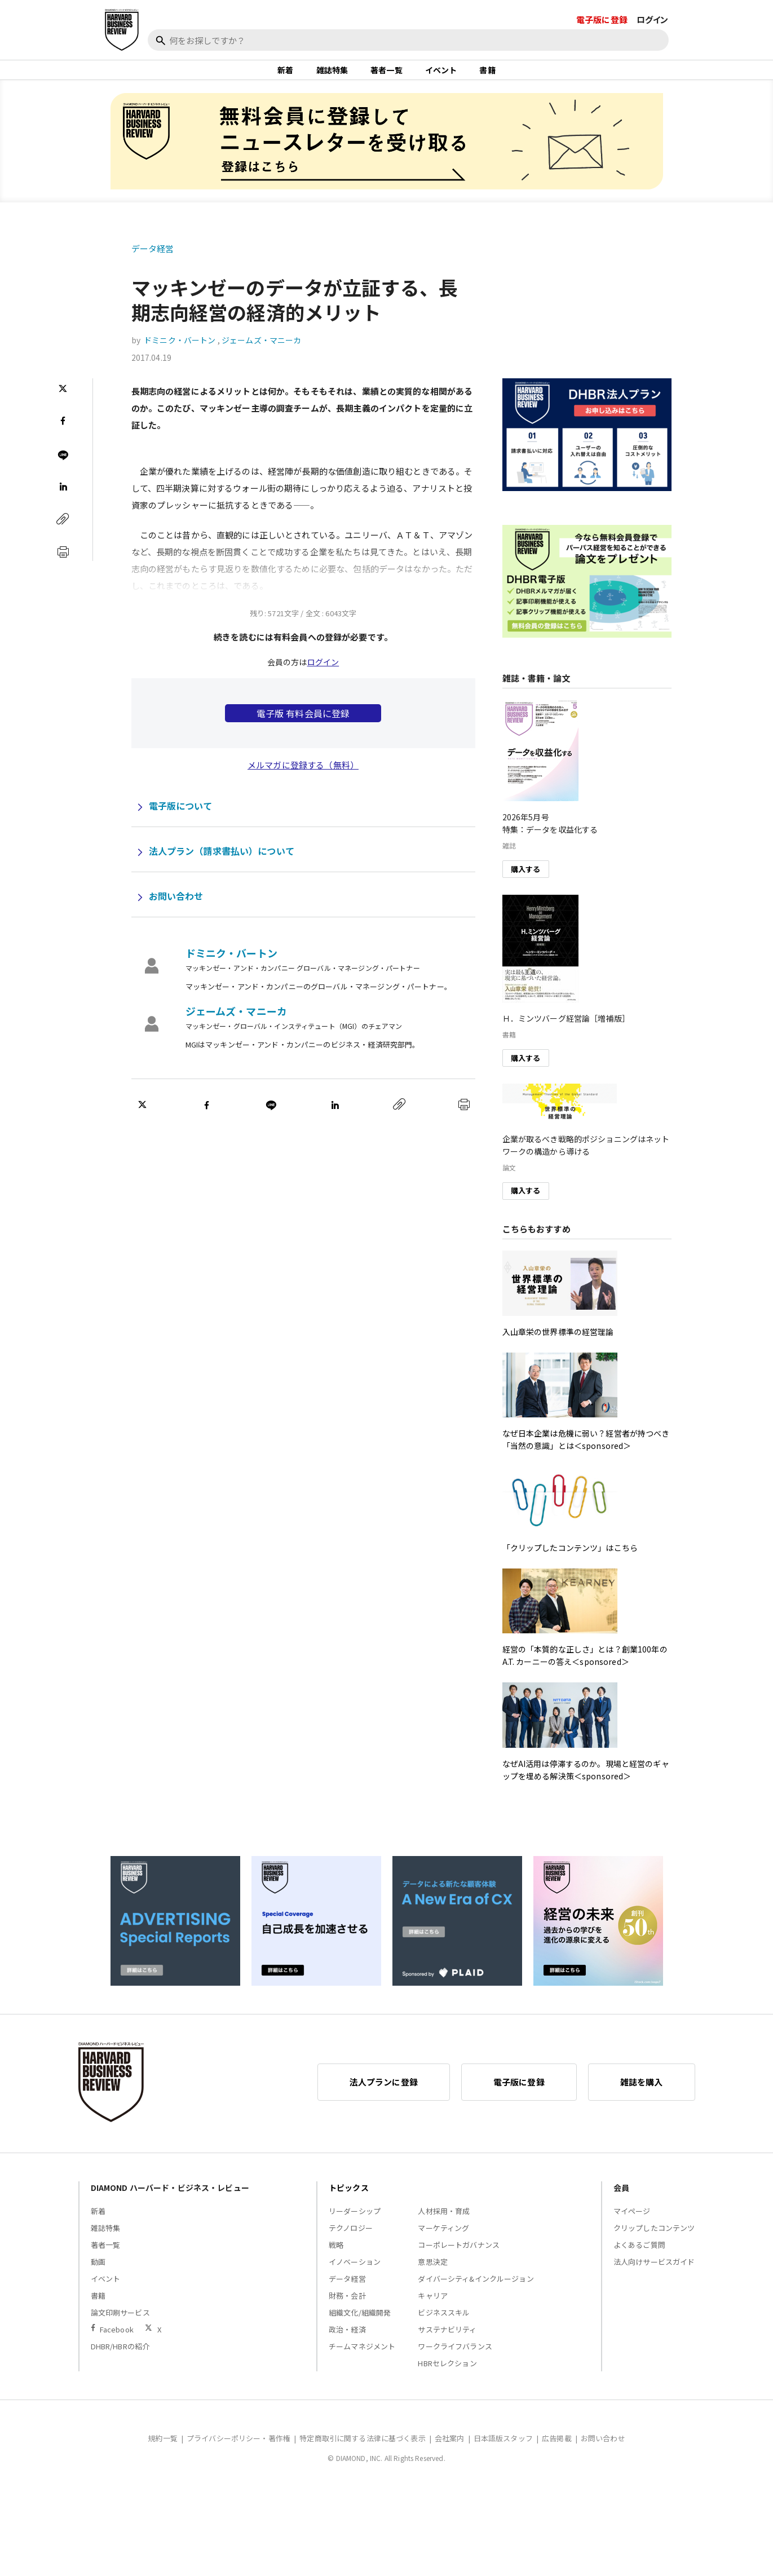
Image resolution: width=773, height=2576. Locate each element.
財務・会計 (347, 2306)
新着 (285, 75)
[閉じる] (751, 60)
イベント (441, 75)
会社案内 (450, 2449)
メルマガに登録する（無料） (303, 777)
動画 (98, 2273)
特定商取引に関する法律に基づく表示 (362, 2449)
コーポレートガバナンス (459, 2256)
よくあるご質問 (639, 2256)
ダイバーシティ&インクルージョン (475, 2290)
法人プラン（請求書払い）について (221, 862)
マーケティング (443, 2239)
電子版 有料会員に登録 (303, 725)
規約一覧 (163, 2449)
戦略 (336, 2256)
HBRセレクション (447, 2374)
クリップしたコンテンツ (654, 2239)
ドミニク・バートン (179, 351)
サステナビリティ (447, 2340)
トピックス (349, 2198)
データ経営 (152, 260)
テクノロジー (351, 2239)
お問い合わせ (176, 907)
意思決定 (433, 2273)
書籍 (487, 75)
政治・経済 (347, 2340)
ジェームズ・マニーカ (262, 351)
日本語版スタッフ (503, 2449)
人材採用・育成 (444, 2222)
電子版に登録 (602, 19)
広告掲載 (557, 2449)
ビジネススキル (444, 2323)
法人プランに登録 (384, 2093)
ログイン (653, 19)
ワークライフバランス (455, 2357)
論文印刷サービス (120, 2323)
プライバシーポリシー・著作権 (238, 2449)
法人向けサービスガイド (654, 2273)
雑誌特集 (332, 75)
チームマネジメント (362, 2357)
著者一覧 (386, 75)
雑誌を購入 (641, 2093)
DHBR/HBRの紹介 (120, 2357)
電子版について (181, 817)
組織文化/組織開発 (360, 2323)
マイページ (632, 2222)
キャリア (433, 2306)
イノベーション (355, 2273)
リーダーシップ (355, 2222)
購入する (526, 880)
